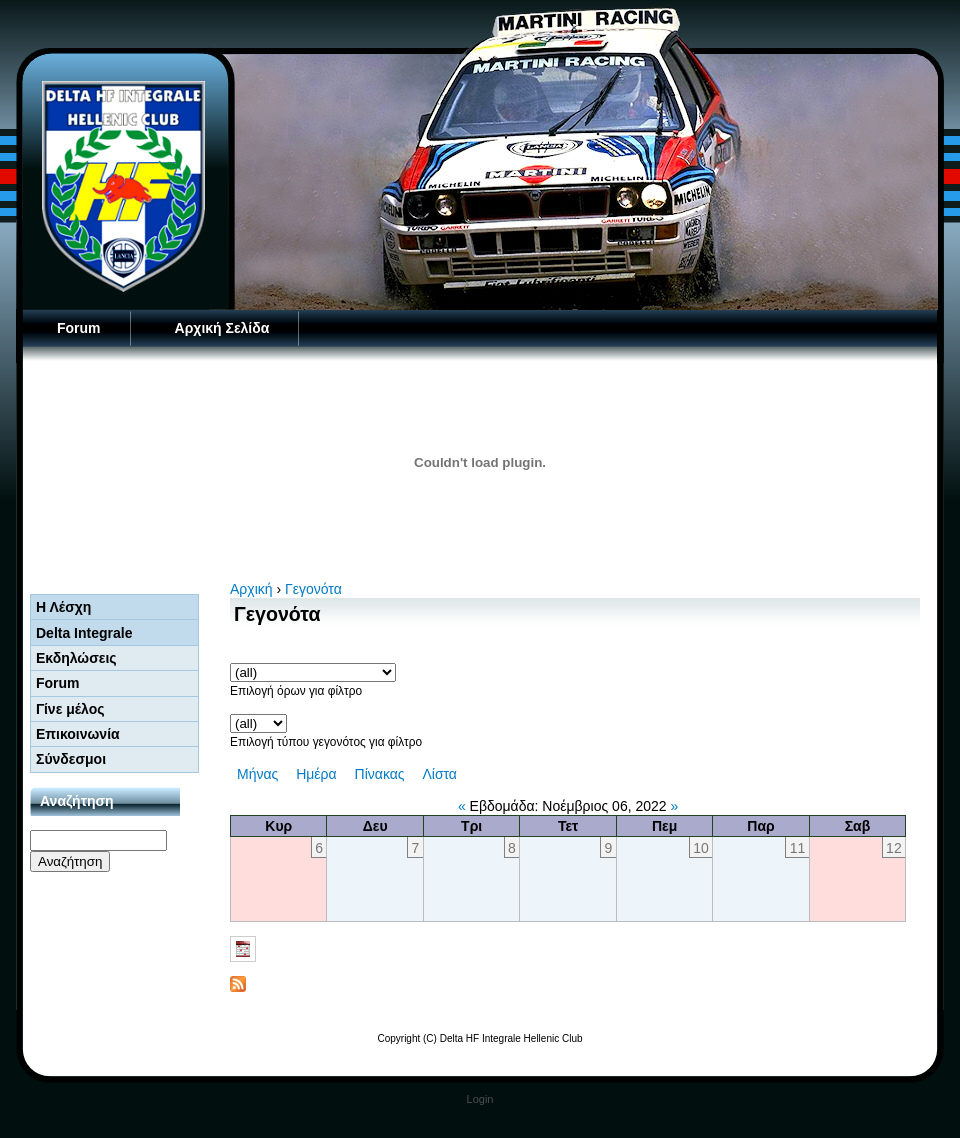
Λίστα (439, 774)
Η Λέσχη (63, 607)
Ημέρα (316, 774)
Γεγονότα (313, 589)
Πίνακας (380, 774)
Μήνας (257, 774)
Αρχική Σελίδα (222, 328)
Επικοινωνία (78, 734)
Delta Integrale (84, 633)
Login (480, 1099)
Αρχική (251, 589)
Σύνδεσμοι (71, 759)
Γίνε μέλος (70, 709)
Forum (79, 328)
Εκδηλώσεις (76, 658)
